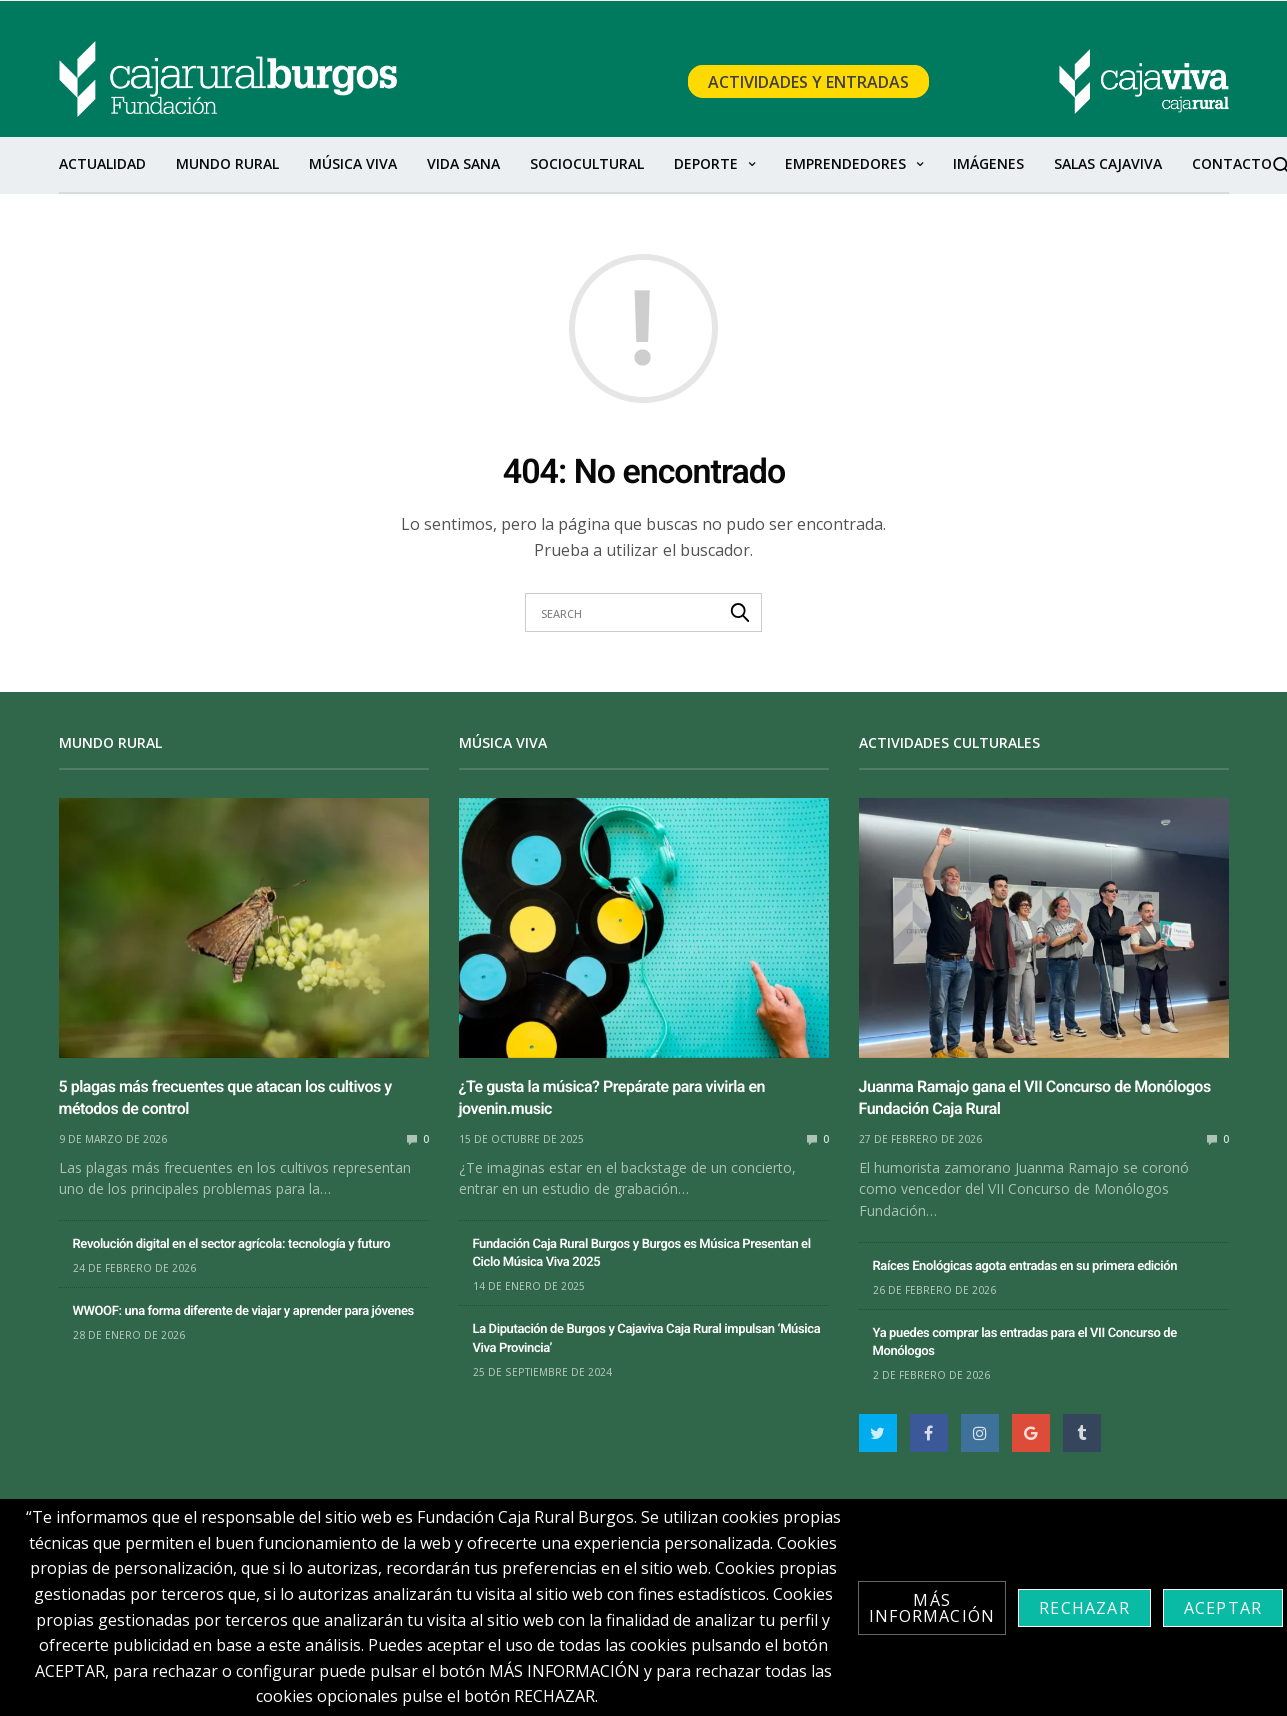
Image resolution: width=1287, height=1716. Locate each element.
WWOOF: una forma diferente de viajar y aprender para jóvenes (243, 1311)
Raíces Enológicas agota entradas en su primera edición (1025, 1266)
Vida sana (463, 163)
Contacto (1232, 163)
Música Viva (353, 163)
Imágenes (988, 163)
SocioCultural (587, 163)
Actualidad (102, 163)
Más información (932, 1608)
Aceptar (1223, 1608)
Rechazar (1084, 1608)
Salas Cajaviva (1108, 163)
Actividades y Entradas (808, 82)
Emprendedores (845, 163)
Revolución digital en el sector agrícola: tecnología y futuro (232, 1244)
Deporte (706, 163)
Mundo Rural (227, 163)
